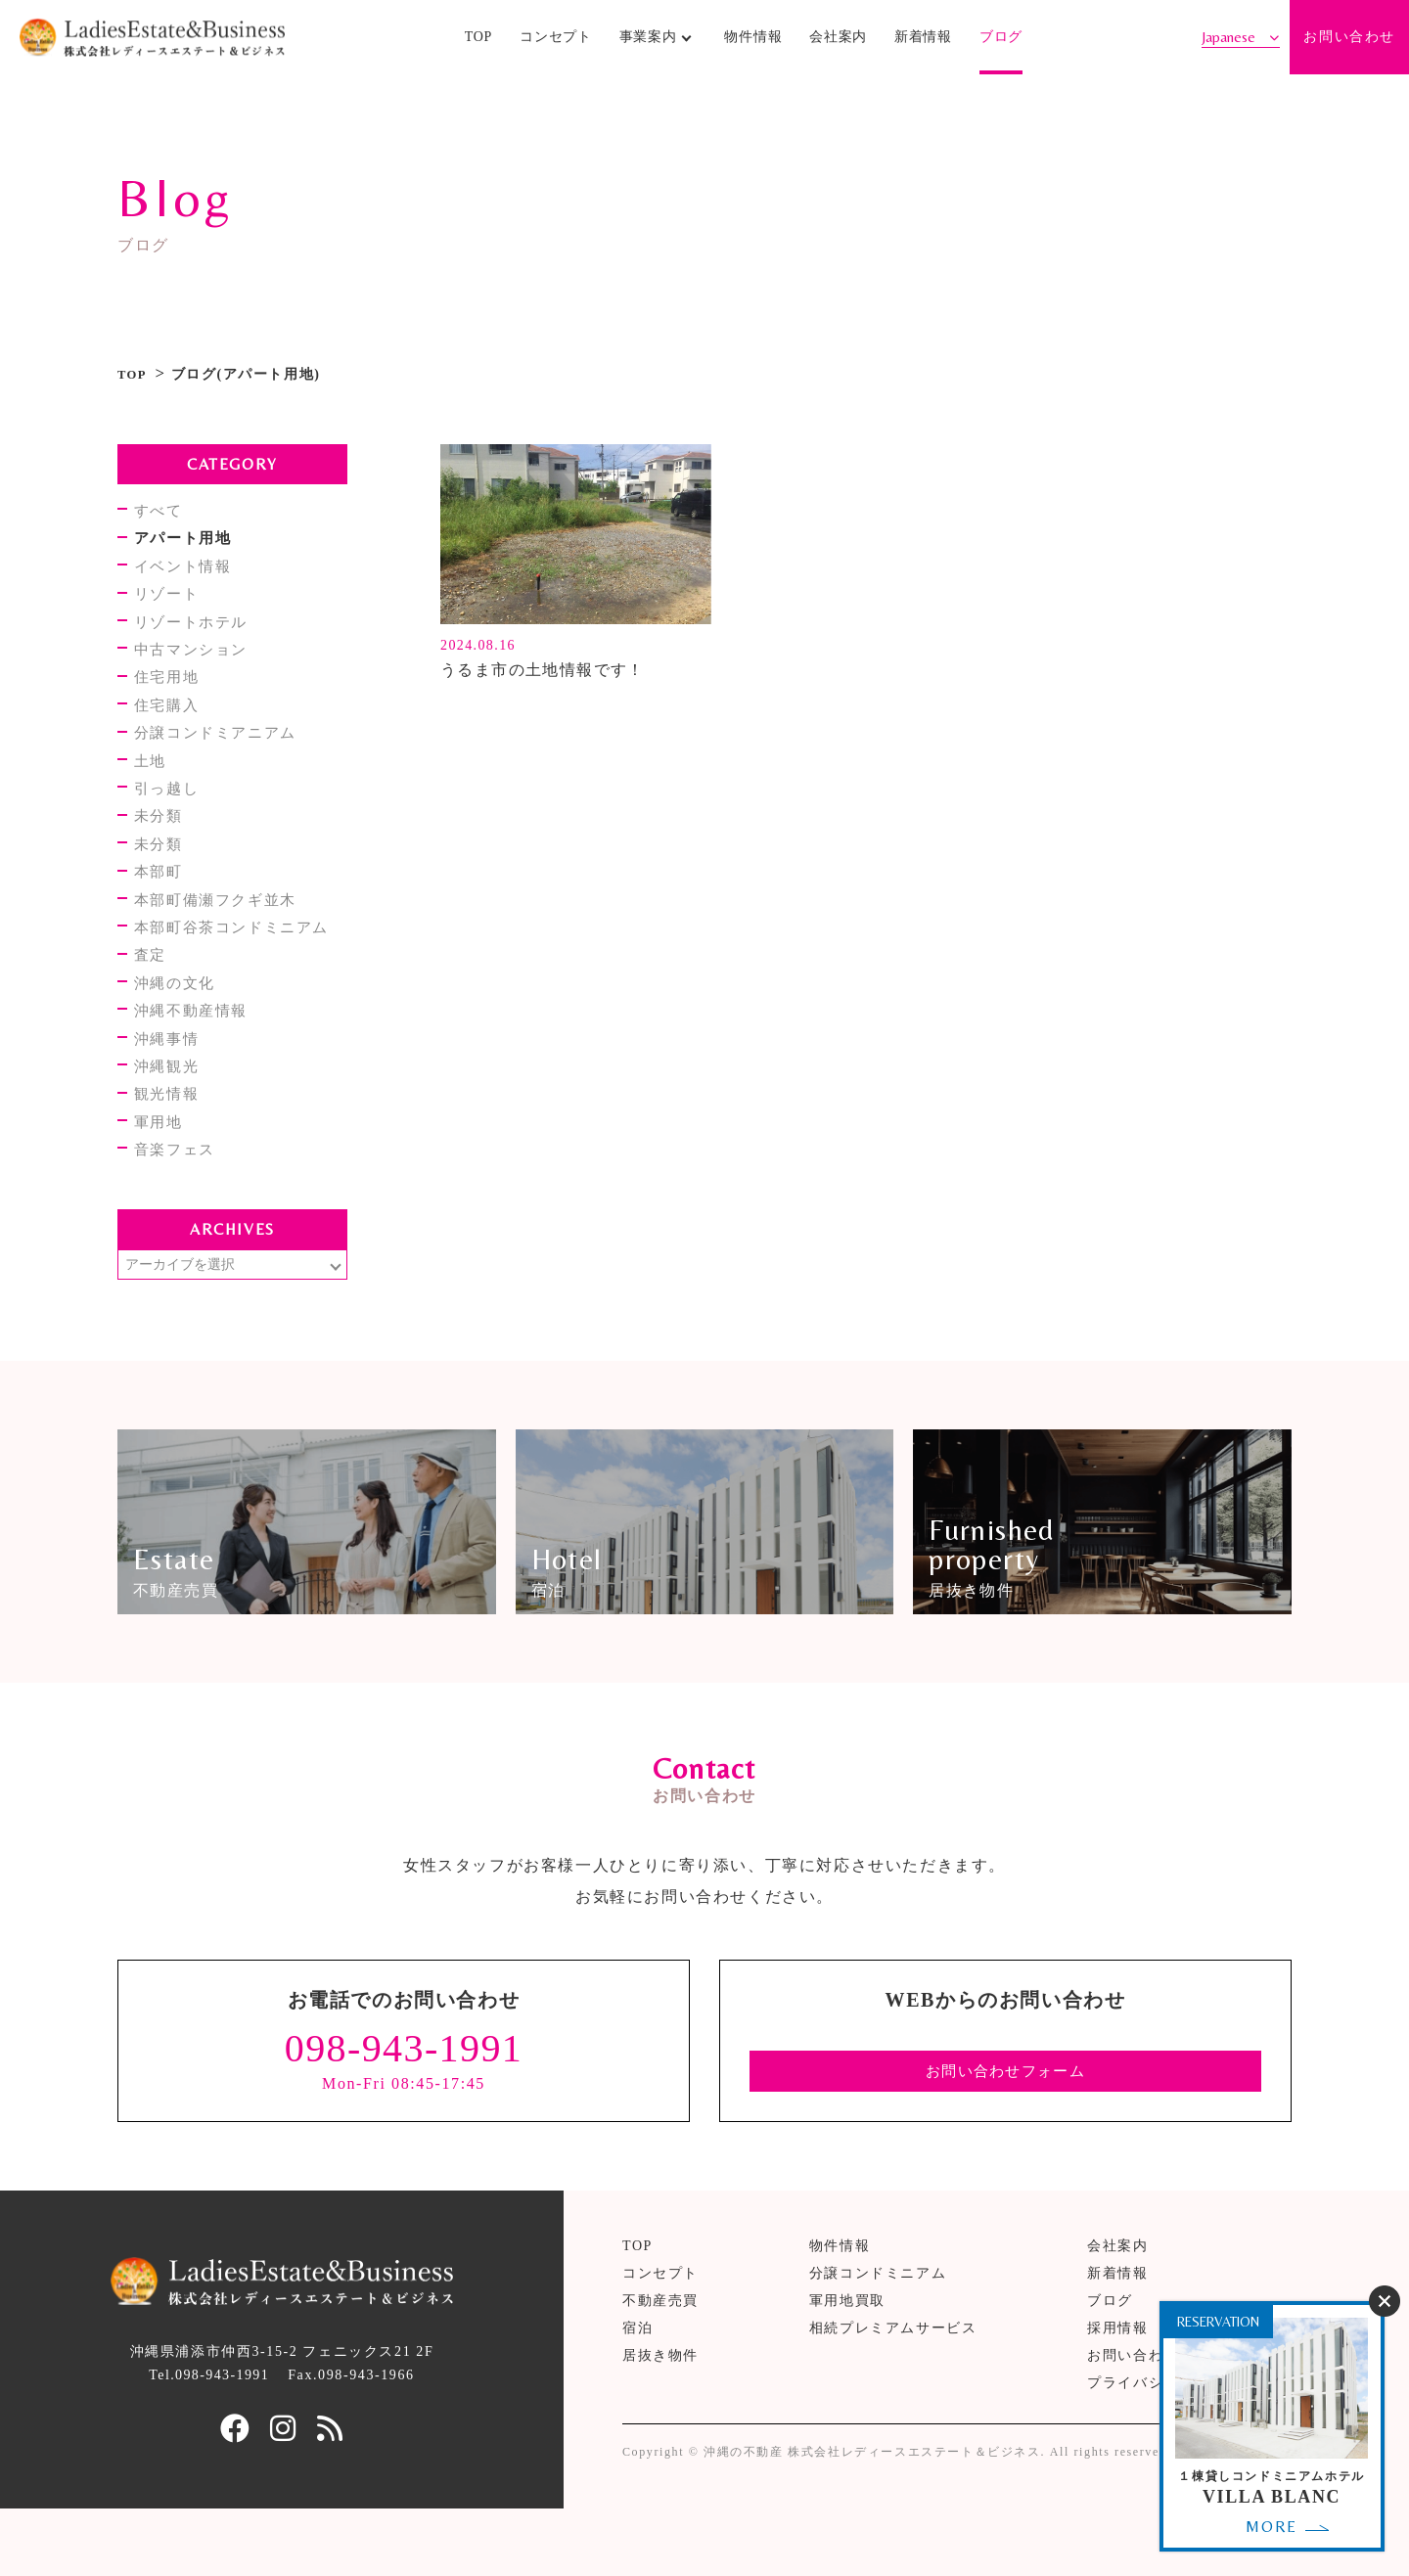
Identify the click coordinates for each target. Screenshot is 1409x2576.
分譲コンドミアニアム (222, 748)
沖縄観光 (170, 1105)
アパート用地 (188, 539)
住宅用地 (170, 688)
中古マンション (196, 659)
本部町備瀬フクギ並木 (222, 927)
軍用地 (162, 1164)
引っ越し (170, 807)
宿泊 (637, 2394)
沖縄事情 (170, 1075)
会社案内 (838, 43)
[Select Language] (1241, 44)
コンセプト (556, 43)
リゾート (170, 599)
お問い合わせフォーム (1006, 2136)
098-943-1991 (404, 2115)
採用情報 (1117, 2394)
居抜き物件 (660, 2422)
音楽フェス (179, 1194)
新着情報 (923, 43)
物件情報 (753, 43)
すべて (162, 510)
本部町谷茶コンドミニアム (239, 956)
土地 (153, 778)
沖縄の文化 (179, 1016)
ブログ (1001, 43)
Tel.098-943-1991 (209, 2441)
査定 (153, 985)
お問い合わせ (1349, 43)
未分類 (162, 837)
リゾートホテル (196, 629)
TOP (478, 43)
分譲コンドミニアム (877, 2339)
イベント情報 (188, 570)
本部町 (162, 896)
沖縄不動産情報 (196, 1045)
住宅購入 (170, 718)
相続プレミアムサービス (893, 2394)
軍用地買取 (847, 2367)
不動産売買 (660, 2367)
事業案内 (648, 43)
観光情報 (170, 1134)
